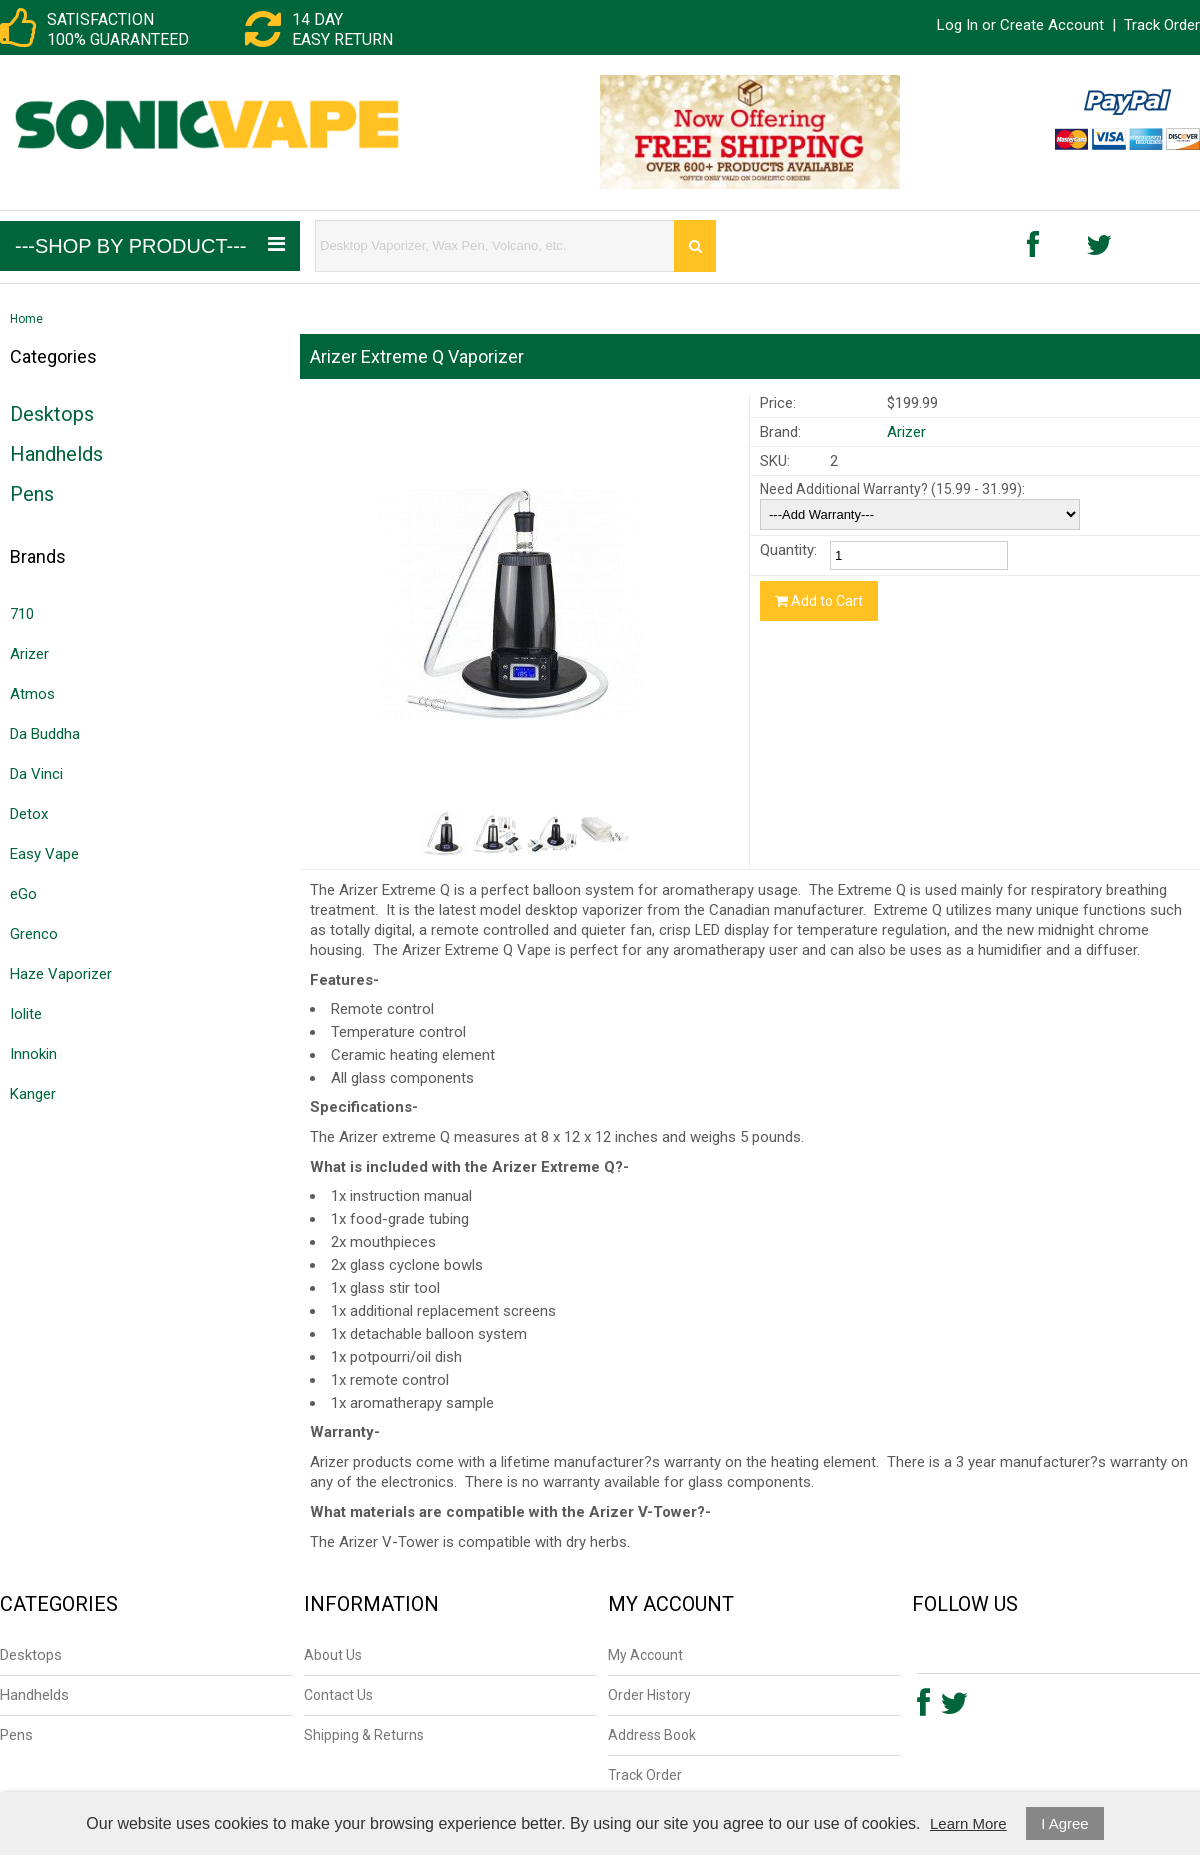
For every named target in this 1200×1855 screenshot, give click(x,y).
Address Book (652, 1735)
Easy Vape (44, 854)
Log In (957, 25)
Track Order (1162, 25)
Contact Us (338, 1695)
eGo (23, 894)
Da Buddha (45, 734)
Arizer (29, 654)
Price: (778, 403)
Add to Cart (819, 601)
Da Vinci (36, 774)
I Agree (1065, 1823)
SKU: (775, 461)
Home (26, 319)
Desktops (52, 414)
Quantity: (788, 550)
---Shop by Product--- (150, 245)
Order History (649, 1695)
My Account (645, 1655)
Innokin (33, 1054)
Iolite (26, 1014)
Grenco (34, 934)
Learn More (968, 1823)
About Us (333, 1655)
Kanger (33, 1094)
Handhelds (56, 454)
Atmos (32, 694)
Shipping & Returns (364, 1735)
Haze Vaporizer (61, 974)
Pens (32, 494)
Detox (29, 814)
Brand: (780, 432)
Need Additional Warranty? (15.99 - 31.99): (892, 489)
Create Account (1052, 25)
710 (22, 614)
